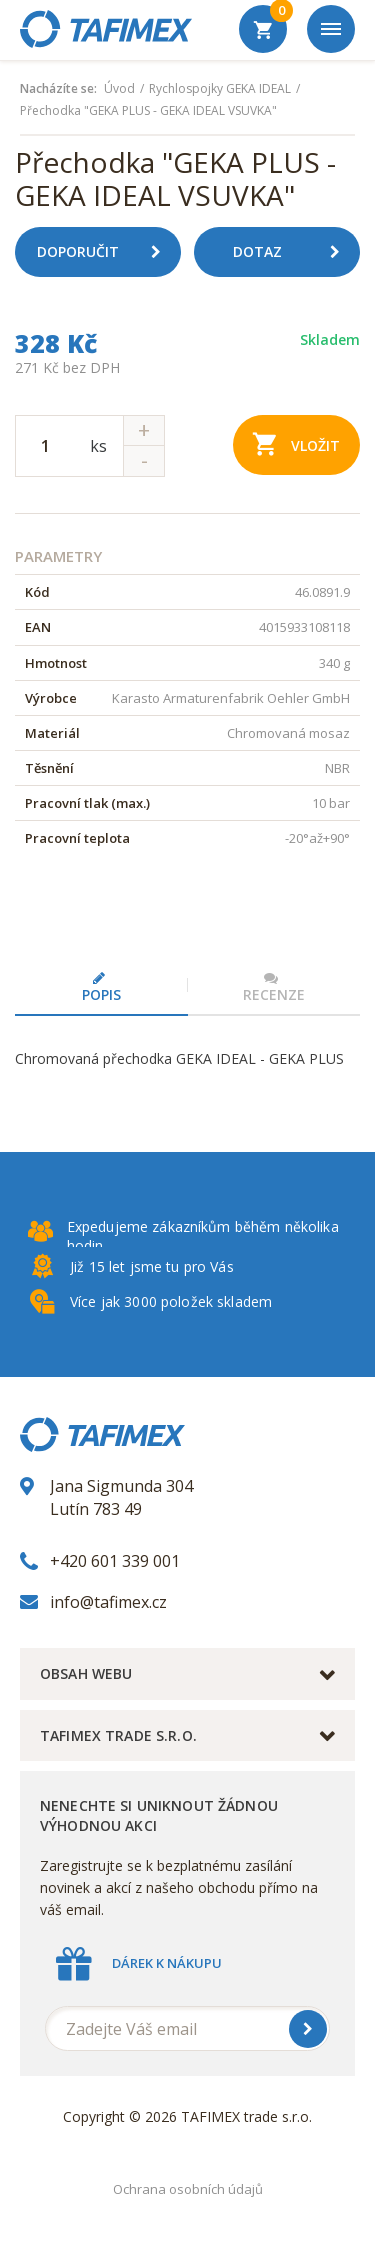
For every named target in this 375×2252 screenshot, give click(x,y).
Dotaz (294, 252)
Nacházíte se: (58, 89)
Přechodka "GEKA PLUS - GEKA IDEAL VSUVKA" (148, 111)
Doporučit (106, 252)
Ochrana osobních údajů (188, 2189)
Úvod (119, 89)
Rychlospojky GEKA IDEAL (220, 89)
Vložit (296, 443)
